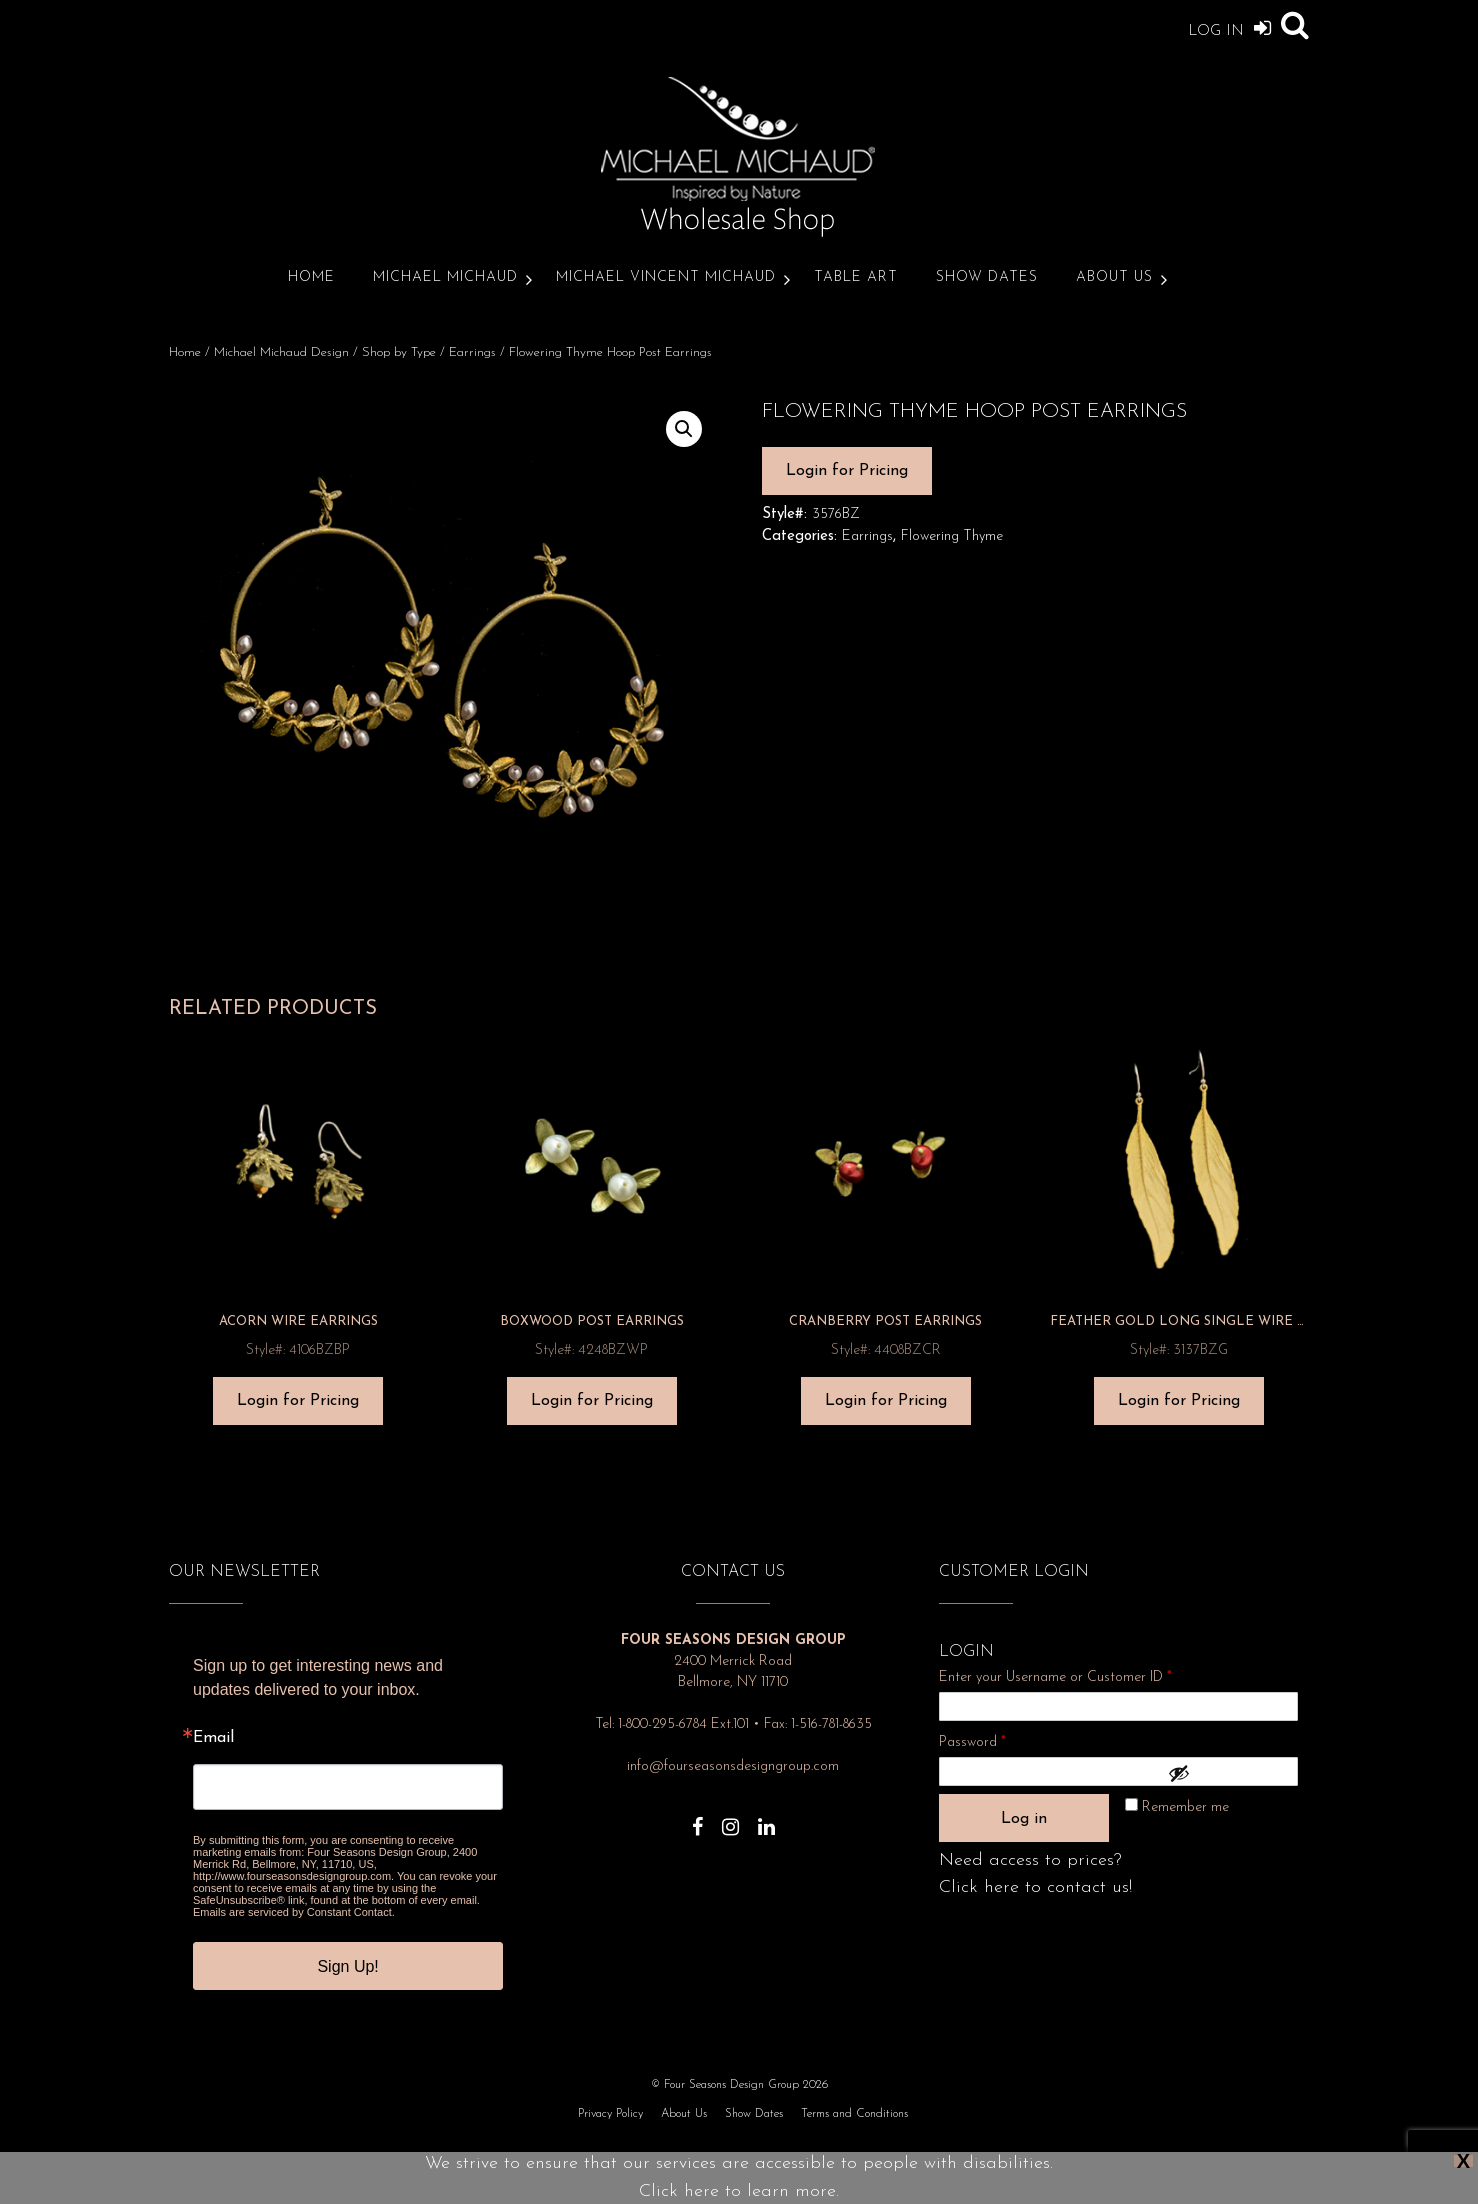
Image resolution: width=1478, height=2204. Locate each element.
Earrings (472, 352)
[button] (684, 429)
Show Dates (987, 277)
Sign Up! (347, 1966)
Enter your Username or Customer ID (1055, 1677)
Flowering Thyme (952, 536)
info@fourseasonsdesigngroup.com (733, 1766)
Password (999, 1739)
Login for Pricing (847, 471)
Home (311, 277)
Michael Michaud (445, 277)
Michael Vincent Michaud (666, 277)
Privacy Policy (610, 2114)
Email (213, 1738)
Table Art (856, 277)
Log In (1229, 27)
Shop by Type (399, 352)
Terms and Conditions (854, 2114)
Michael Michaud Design (281, 352)
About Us (1114, 277)
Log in (1024, 1819)
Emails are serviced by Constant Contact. (294, 1912)
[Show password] (1228, 1773)
